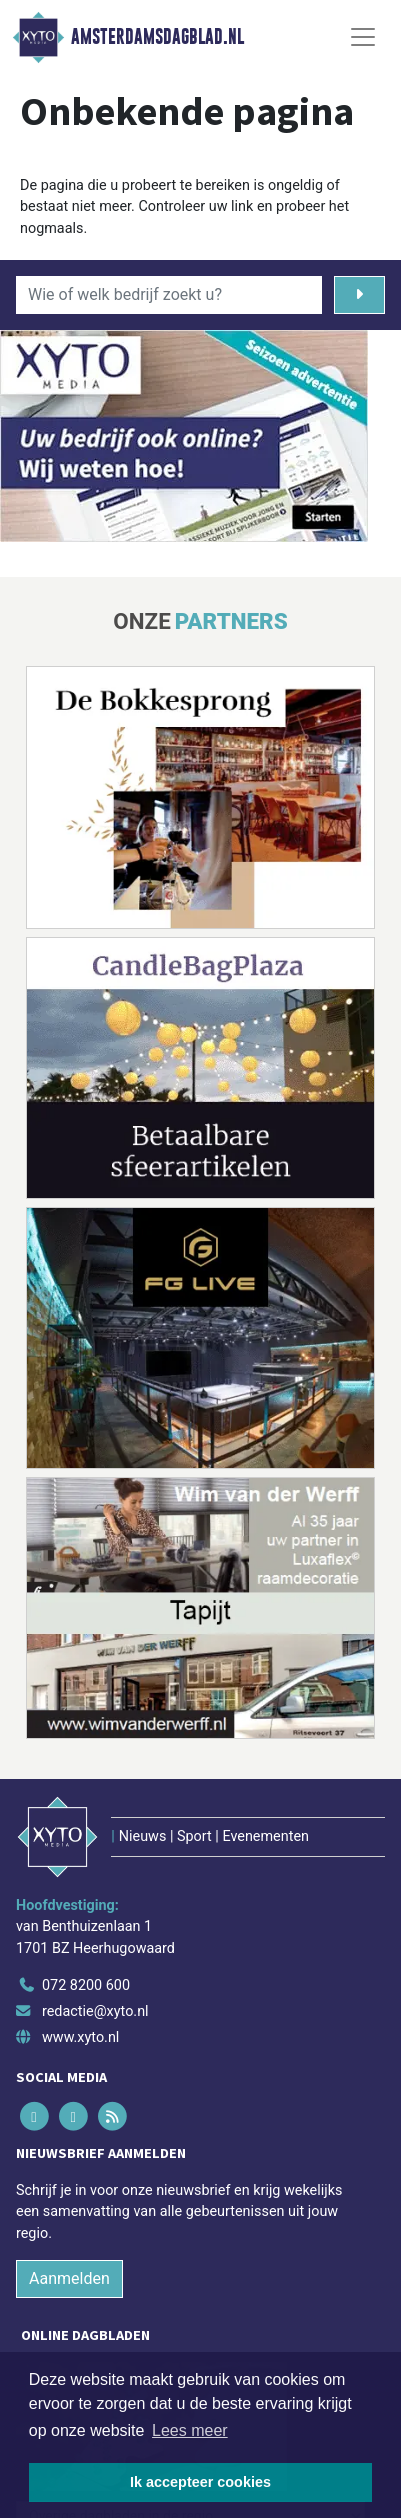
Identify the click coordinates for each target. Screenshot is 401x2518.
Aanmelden (69, 2278)
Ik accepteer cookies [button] (200, 2482)
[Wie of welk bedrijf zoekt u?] (169, 295)
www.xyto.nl (80, 2037)
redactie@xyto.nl (95, 2011)
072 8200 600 (86, 1985)
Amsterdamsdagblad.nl (157, 37)
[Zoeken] (360, 295)
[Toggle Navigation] (363, 37)
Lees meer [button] (190, 2430)
